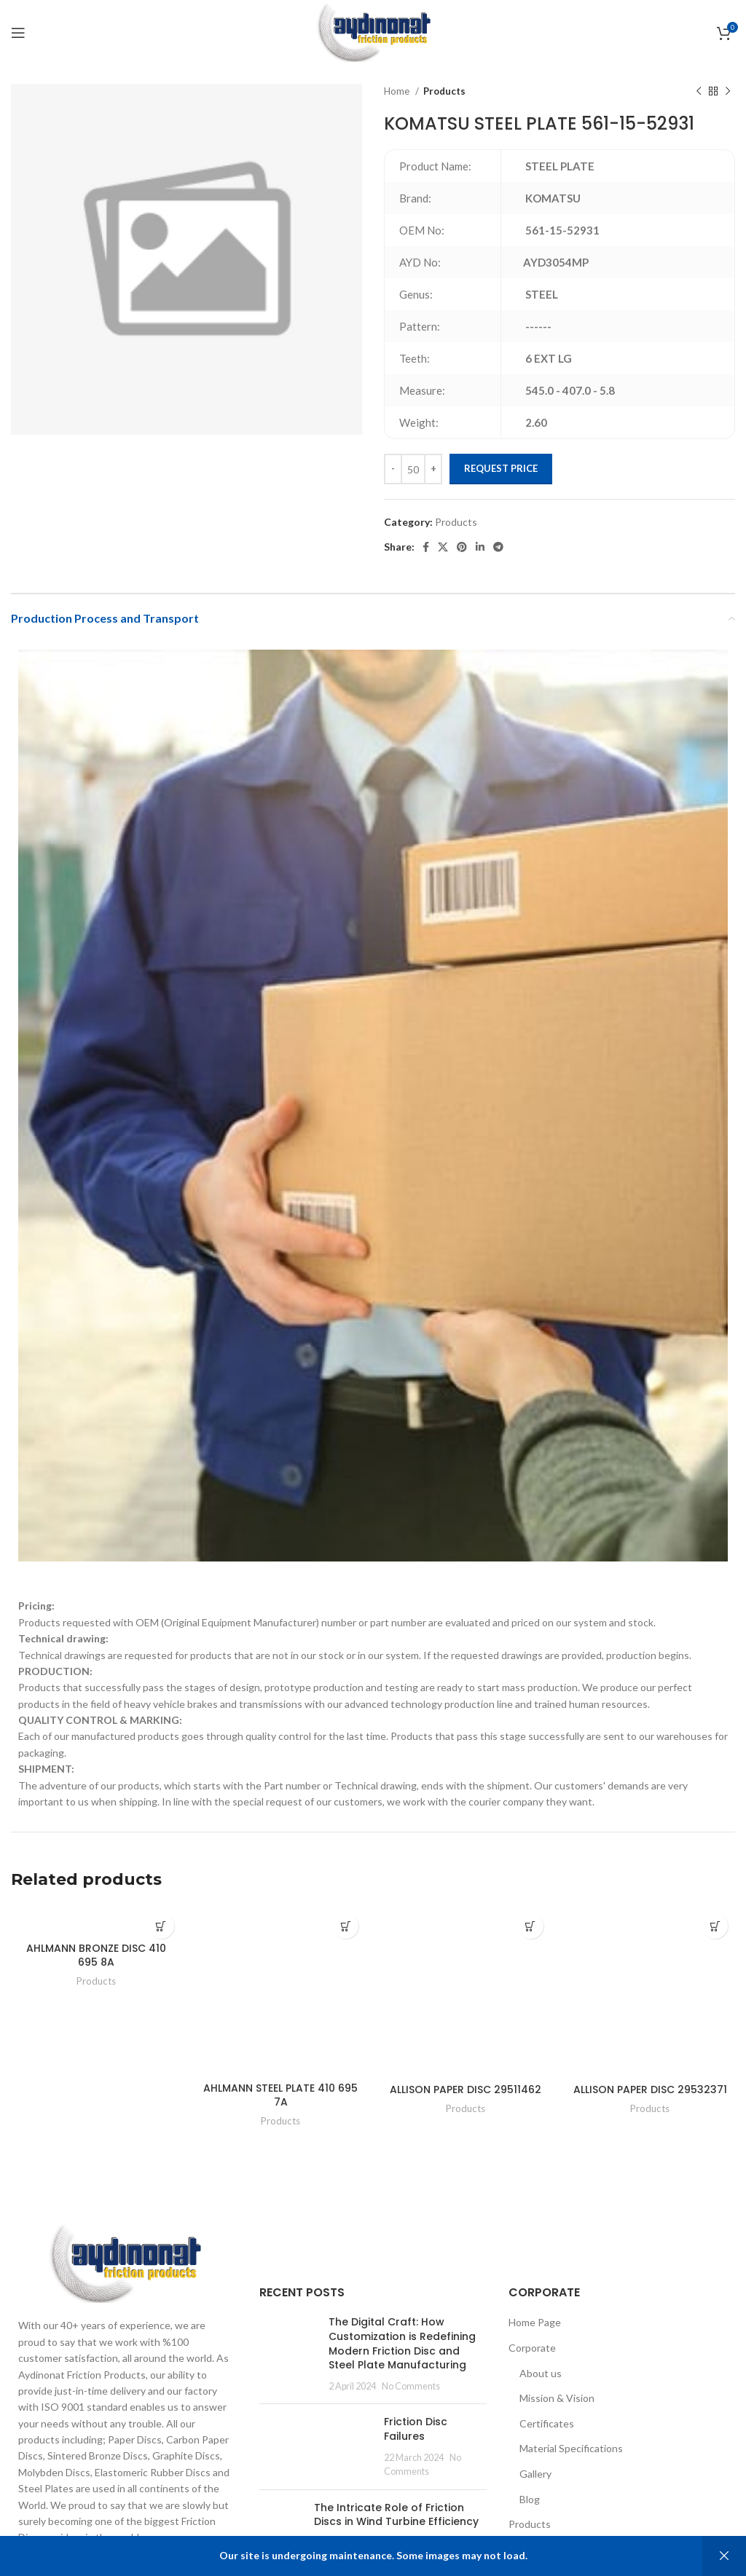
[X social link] (442, 546)
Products (444, 91)
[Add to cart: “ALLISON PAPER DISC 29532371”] (715, 1926)
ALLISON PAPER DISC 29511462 (465, 2089)
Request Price (501, 468)
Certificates (546, 2423)
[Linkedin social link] (480, 546)
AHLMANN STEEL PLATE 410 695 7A (280, 2095)
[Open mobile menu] (18, 32)
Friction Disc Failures (415, 2428)
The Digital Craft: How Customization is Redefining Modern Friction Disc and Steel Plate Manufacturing (402, 2343)
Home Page (535, 2322)
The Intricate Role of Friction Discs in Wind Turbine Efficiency (396, 2514)
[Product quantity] (413, 469)
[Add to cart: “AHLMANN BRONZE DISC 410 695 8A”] (161, 1926)
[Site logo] (373, 31)
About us (540, 2373)
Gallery (535, 2473)
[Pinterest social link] (461, 546)
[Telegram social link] (498, 546)
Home (398, 91)
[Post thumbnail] (288, 2353)
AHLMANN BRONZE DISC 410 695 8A (96, 1955)
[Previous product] (698, 91)
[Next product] (728, 91)
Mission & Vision (556, 2398)
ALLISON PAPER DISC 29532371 (650, 2089)
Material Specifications (571, 2448)
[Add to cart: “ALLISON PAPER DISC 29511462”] (530, 1926)
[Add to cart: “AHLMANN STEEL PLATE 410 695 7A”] (345, 1926)
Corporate (532, 2347)
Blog (529, 2499)
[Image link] (124, 2262)
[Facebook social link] (425, 546)
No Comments (411, 2386)
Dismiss (724, 2556)
